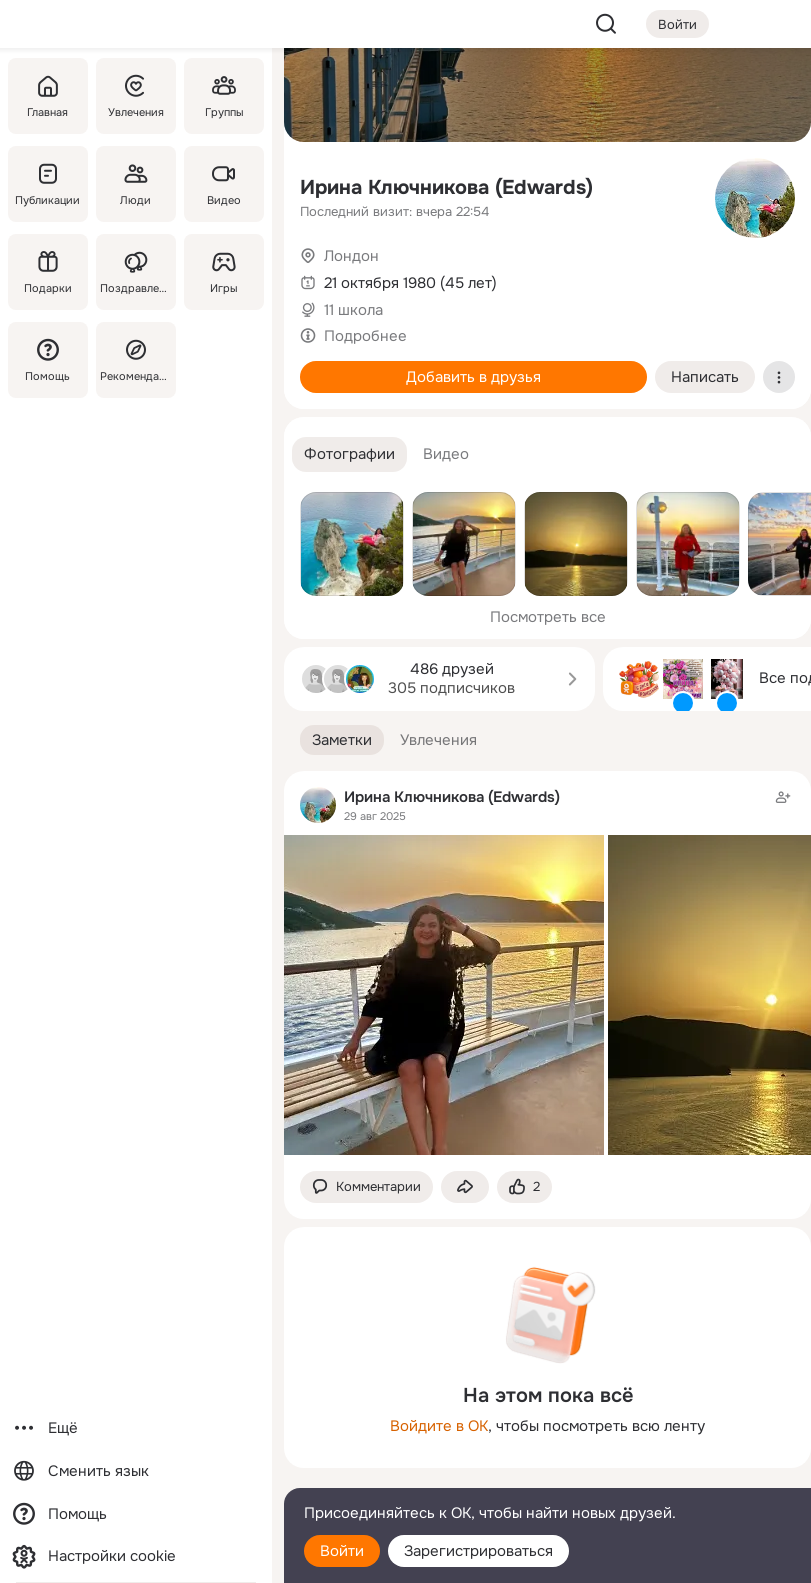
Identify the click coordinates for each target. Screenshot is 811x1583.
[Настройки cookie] (136, 1556)
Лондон (351, 256)
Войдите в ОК (439, 1426)
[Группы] (224, 96)
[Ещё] (136, 1428)
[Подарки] (48, 272)
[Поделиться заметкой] (465, 1187)
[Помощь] (48, 360)
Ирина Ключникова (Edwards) (446, 187)
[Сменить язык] (136, 1471)
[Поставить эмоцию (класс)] (524, 1187)
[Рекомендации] (136, 360)
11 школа (353, 310)
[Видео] (224, 184)
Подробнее (365, 336)
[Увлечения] (136, 96)
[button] (349, 454)
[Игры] (224, 272)
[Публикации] (48, 184)
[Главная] (48, 96)
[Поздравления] (136, 272)
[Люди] (136, 184)
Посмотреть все (548, 617)
